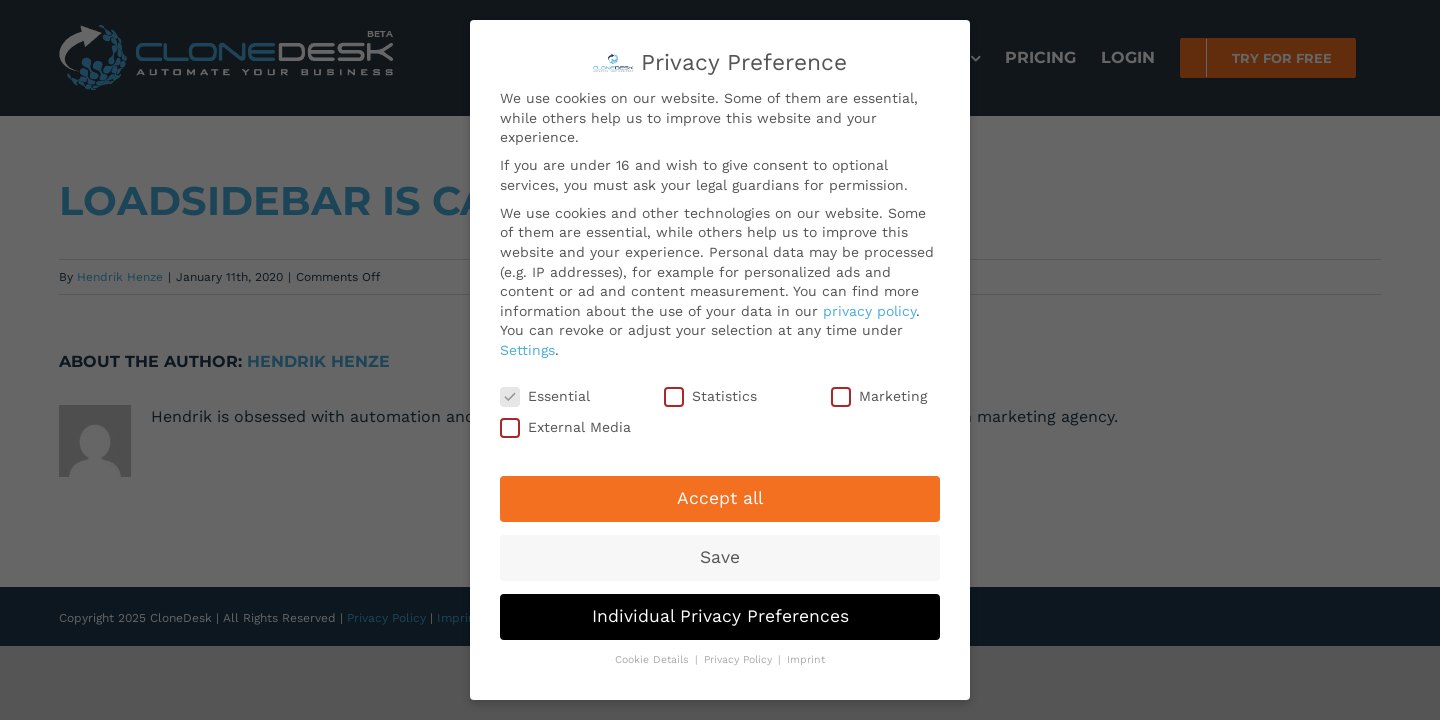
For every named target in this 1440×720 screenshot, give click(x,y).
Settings (527, 345)
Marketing (879, 391)
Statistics (710, 391)
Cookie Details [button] (654, 654)
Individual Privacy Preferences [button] (720, 611)
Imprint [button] (806, 654)
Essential (545, 391)
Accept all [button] (720, 493)
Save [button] (720, 552)
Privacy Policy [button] (740, 654)
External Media (565, 422)
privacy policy (869, 305)
